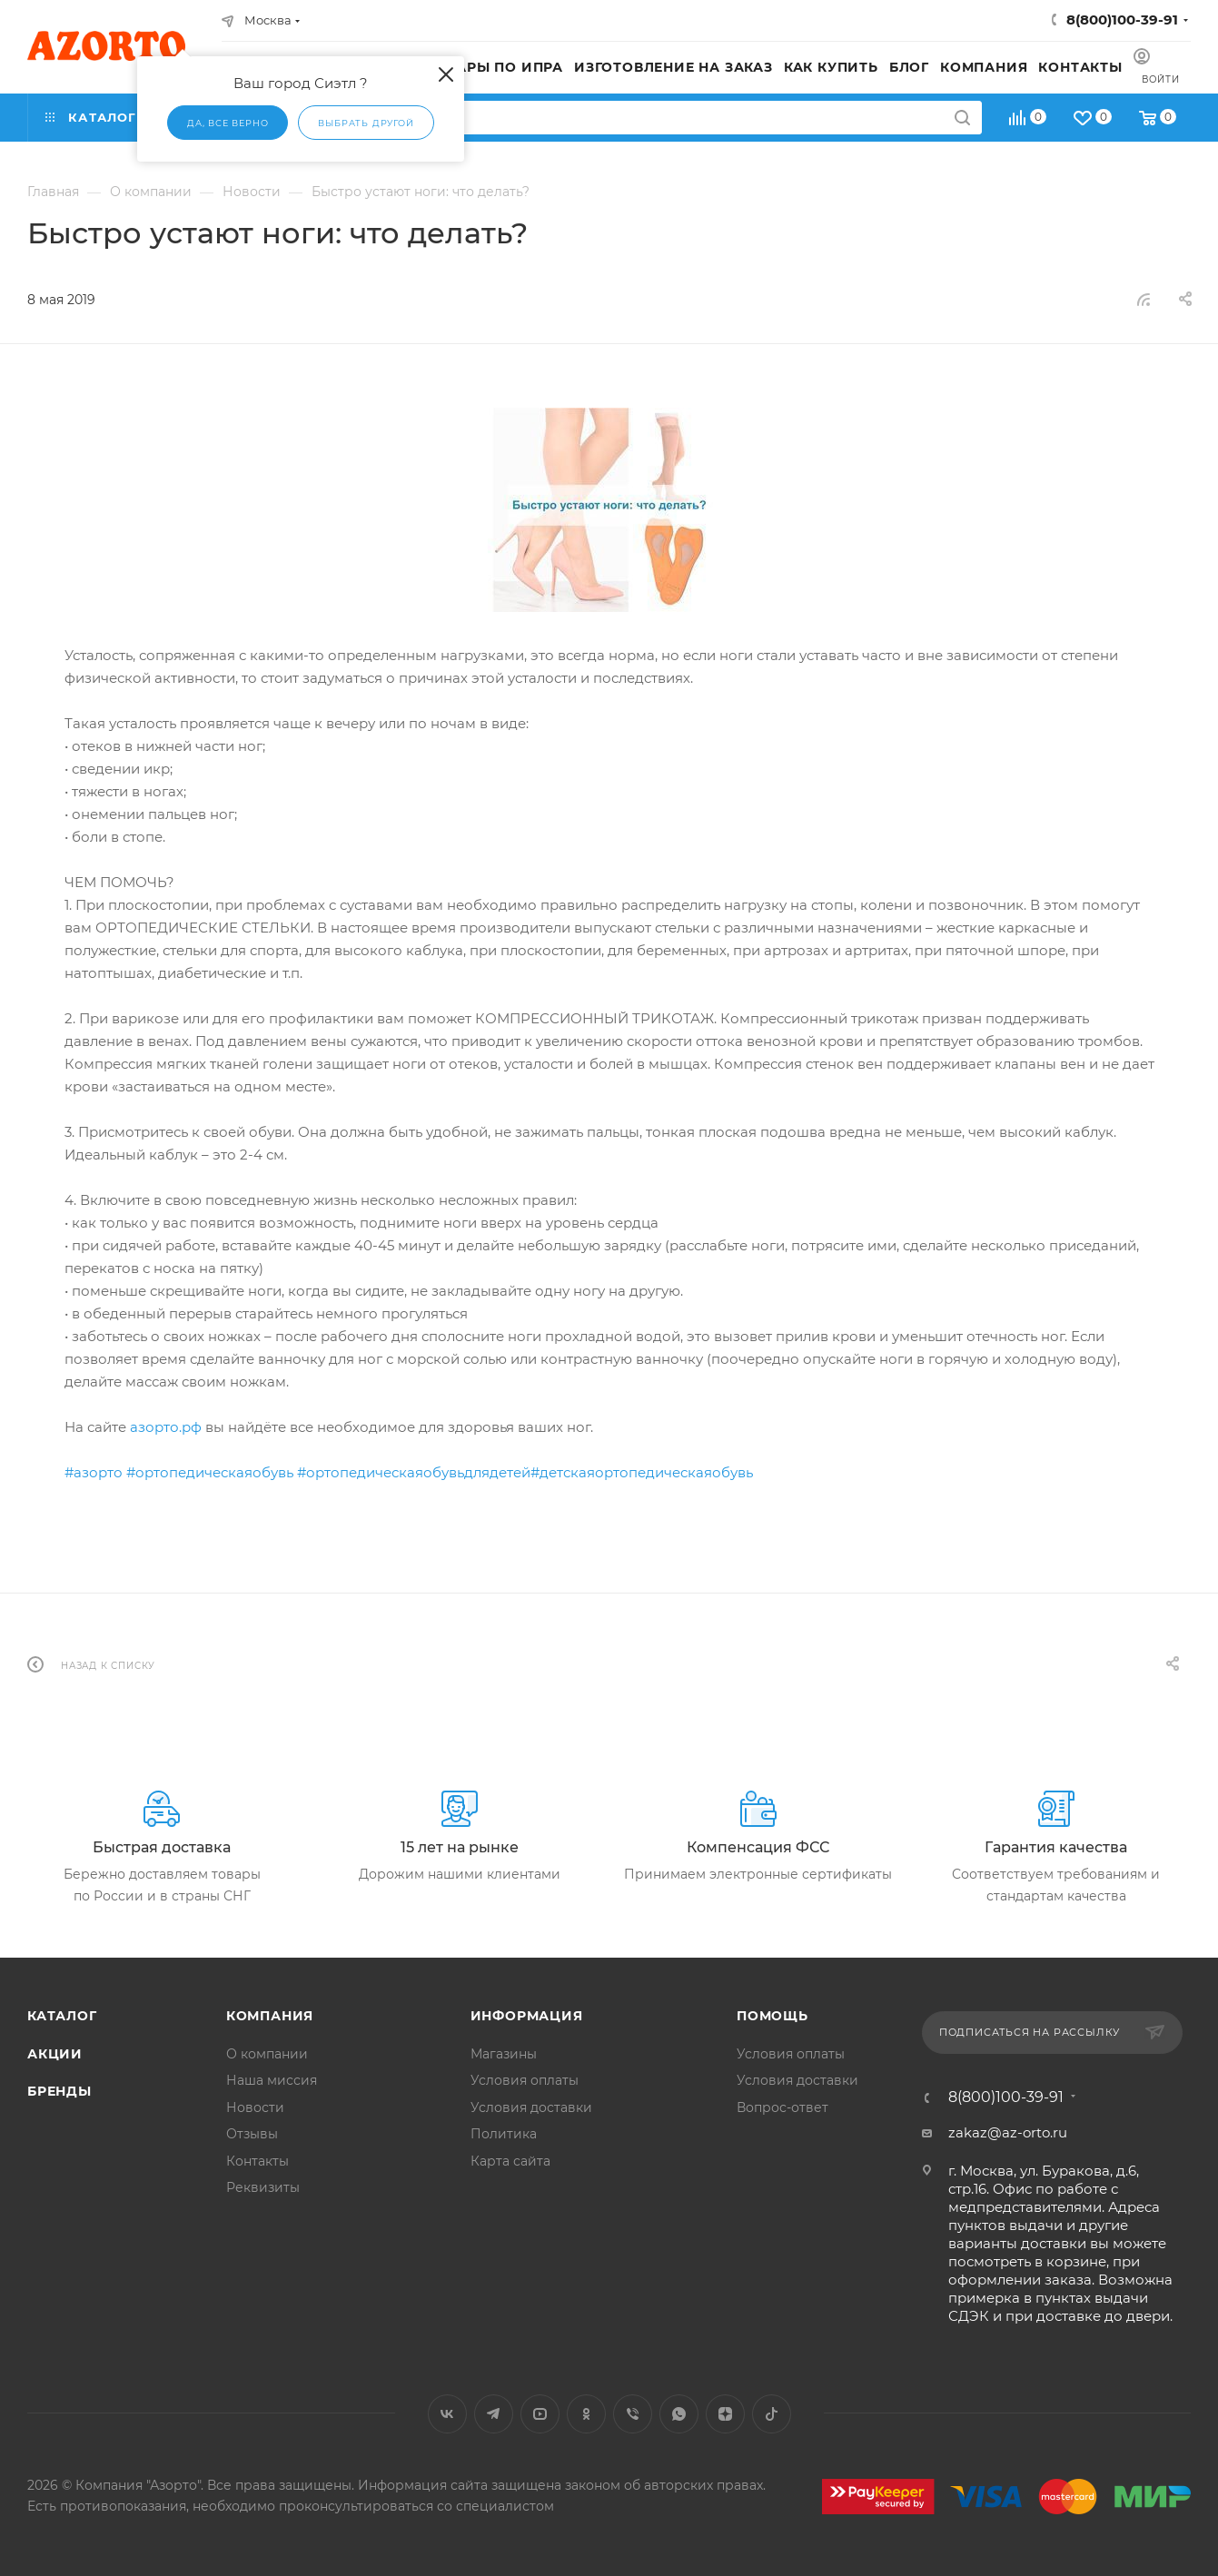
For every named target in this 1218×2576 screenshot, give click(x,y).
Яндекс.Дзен (725, 2413)
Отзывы (252, 2134)
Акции (55, 2054)
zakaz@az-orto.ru (1007, 2132)
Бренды (59, 2091)
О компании (267, 2054)
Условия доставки (531, 2107)
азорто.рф (166, 1427)
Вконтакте (447, 2413)
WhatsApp (678, 2413)
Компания (269, 2016)
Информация (526, 2016)
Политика (503, 2134)
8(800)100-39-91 (1122, 19)
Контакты (257, 2161)
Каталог (62, 2016)
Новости (255, 2107)
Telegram (493, 2413)
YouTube (539, 2413)
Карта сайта (510, 2161)
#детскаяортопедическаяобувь (641, 1472)
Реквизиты (263, 2187)
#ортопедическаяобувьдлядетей (413, 1472)
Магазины (503, 2054)
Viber (632, 2413)
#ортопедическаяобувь (209, 1472)
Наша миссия (271, 2080)
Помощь (772, 2016)
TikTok (771, 2413)
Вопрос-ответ (782, 2107)
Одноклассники (586, 2413)
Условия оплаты (524, 2080)
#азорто (93, 1472)
